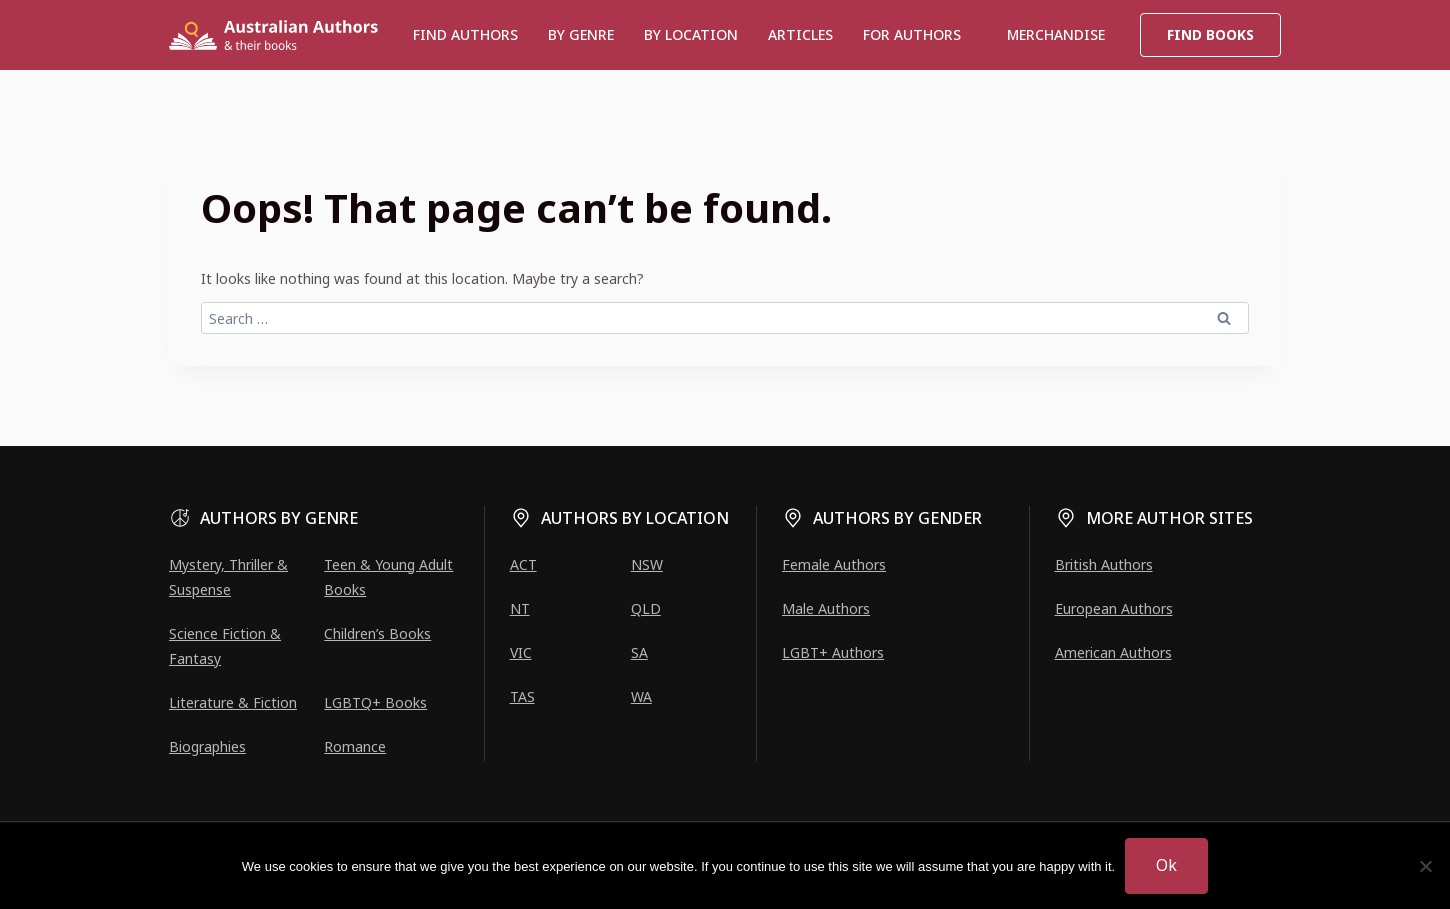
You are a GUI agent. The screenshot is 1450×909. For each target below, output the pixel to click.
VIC (521, 652)
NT (520, 608)
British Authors (1104, 564)
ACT (523, 564)
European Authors (1114, 608)
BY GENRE (581, 34)
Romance (355, 746)
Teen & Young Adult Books (388, 577)
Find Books (1210, 34)
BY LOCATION (691, 34)
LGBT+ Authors (833, 652)
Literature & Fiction (233, 702)
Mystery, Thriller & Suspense (228, 577)
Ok (1166, 865)
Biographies (207, 746)
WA (641, 696)
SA (639, 652)
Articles (800, 34)
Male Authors (826, 608)
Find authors (465, 34)
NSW (647, 564)
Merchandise (1056, 34)
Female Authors (834, 564)
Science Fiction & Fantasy (225, 646)
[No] (1425, 866)
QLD (646, 608)
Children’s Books (377, 633)
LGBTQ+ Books (375, 702)
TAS (522, 696)
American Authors (1113, 652)
